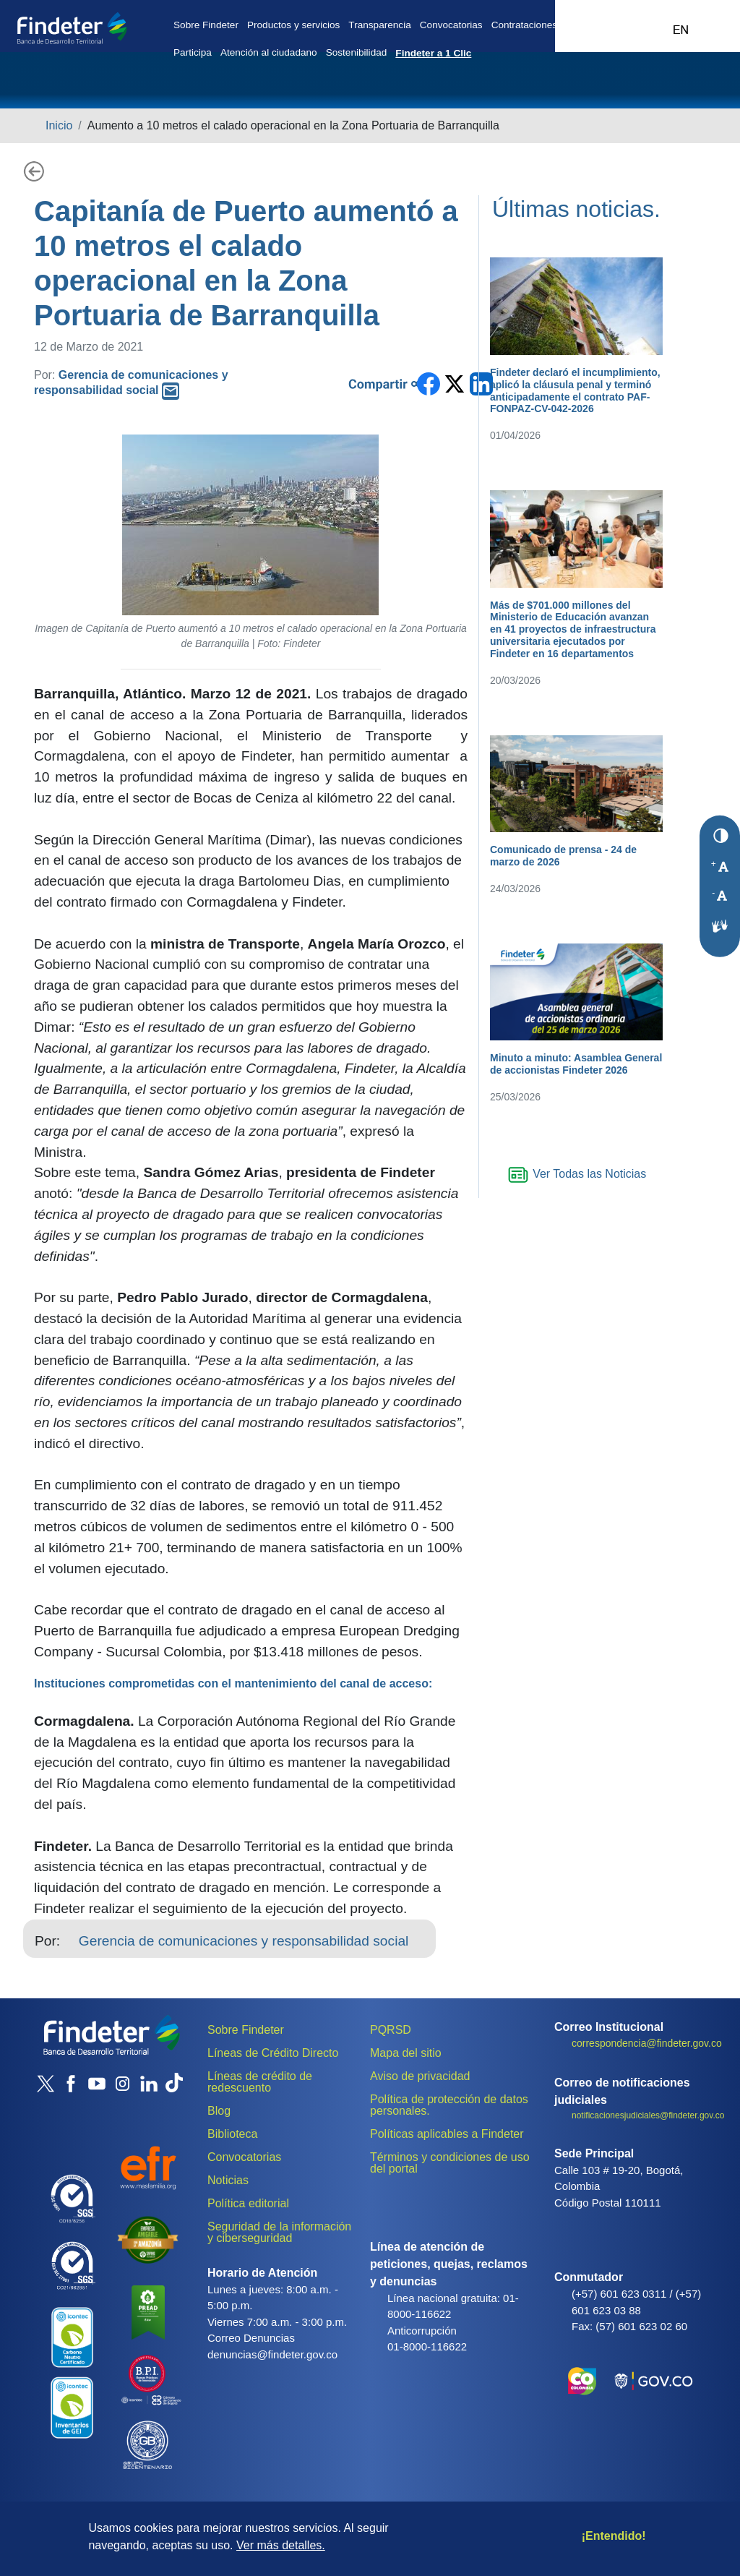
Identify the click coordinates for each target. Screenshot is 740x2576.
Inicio (59, 125)
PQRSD (390, 2030)
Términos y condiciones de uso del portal (450, 2163)
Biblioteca (232, 2134)
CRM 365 (604, 23)
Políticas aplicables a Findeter (447, 2134)
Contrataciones (524, 25)
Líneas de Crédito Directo (272, 2053)
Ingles (681, 30)
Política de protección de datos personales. (449, 2105)
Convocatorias (451, 25)
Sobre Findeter (205, 25)
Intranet (650, 23)
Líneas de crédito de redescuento (259, 2082)
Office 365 (627, 23)
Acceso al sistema (711, 23)
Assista (581, 23)
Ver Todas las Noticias (577, 1174)
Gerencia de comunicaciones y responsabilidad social (244, 1940)
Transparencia (379, 25)
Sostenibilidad (356, 52)
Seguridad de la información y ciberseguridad (279, 2232)
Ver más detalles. (280, 2545)
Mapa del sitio (406, 2053)
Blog (219, 2111)
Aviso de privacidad (420, 2076)
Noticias (228, 2180)
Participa (192, 52)
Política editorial (248, 2203)
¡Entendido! (614, 2536)
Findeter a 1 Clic (433, 53)
